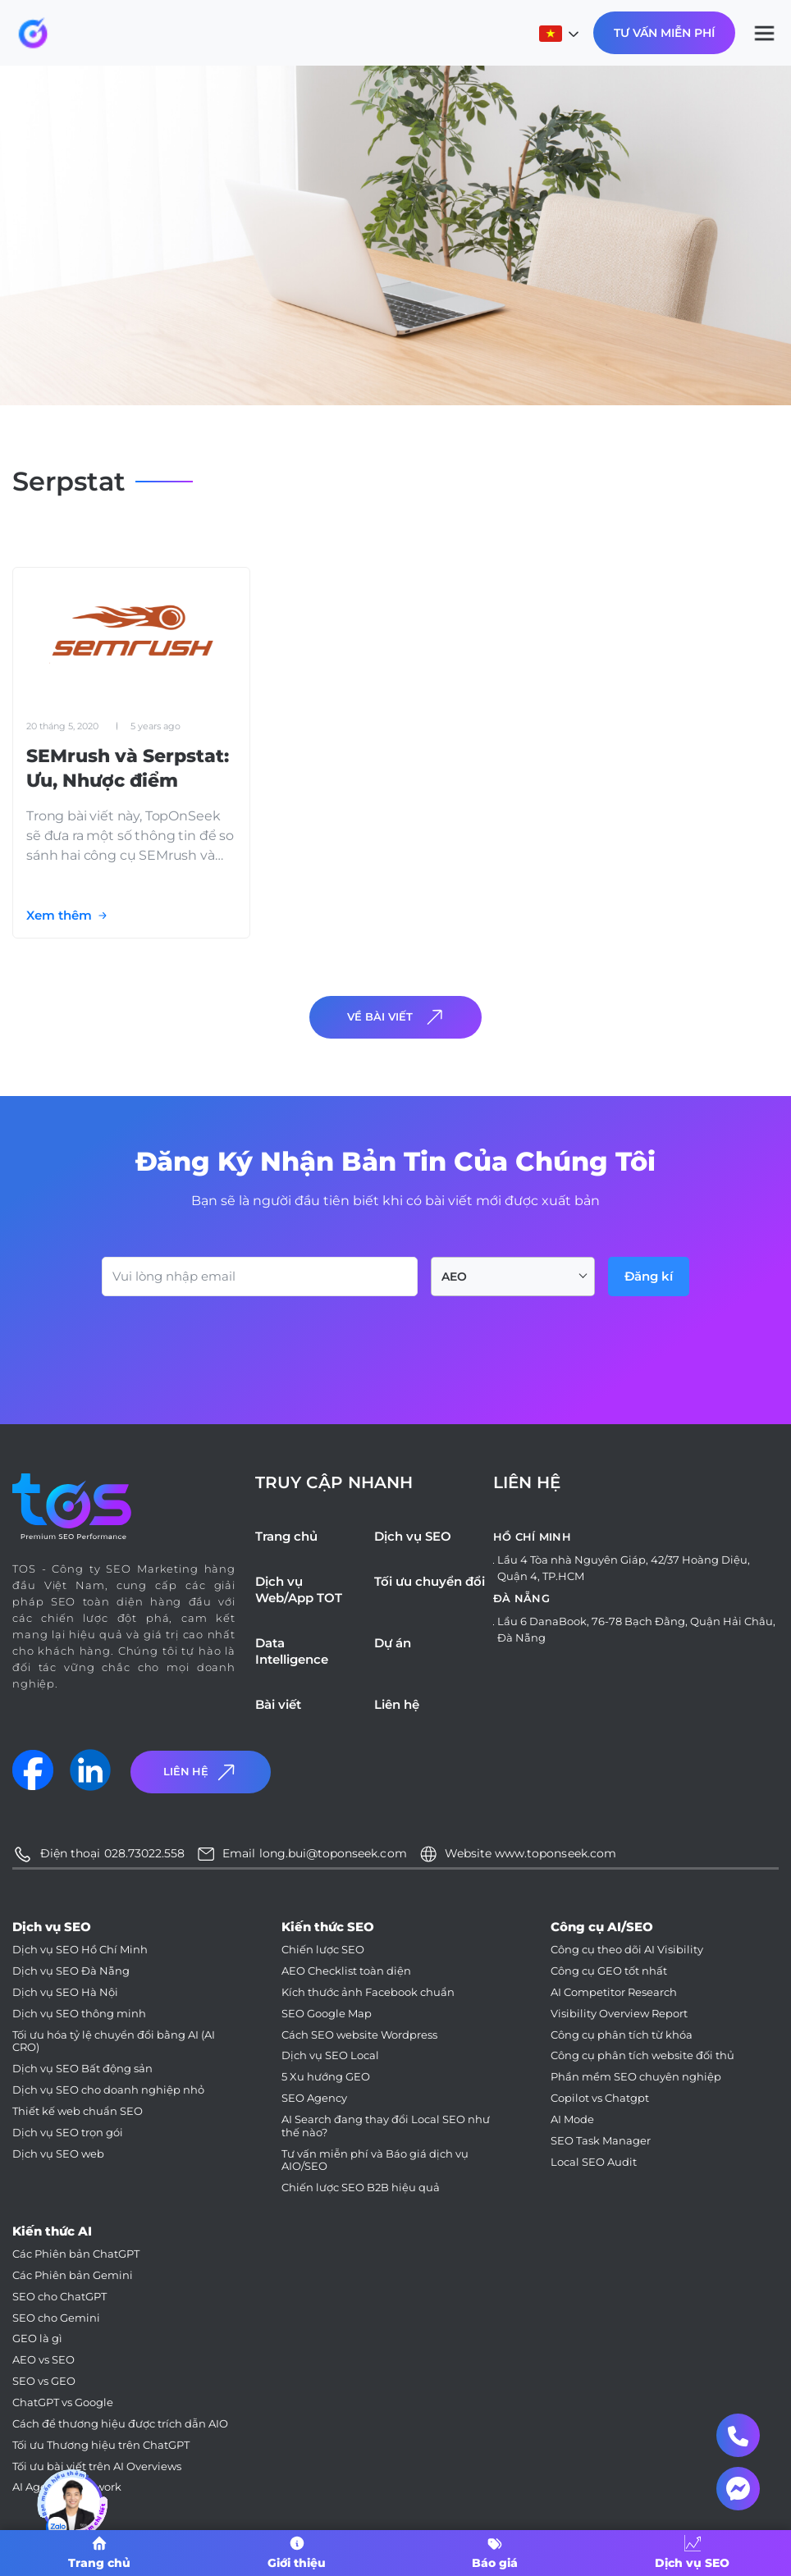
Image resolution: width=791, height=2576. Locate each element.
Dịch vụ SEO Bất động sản (82, 2068)
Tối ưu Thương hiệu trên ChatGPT (101, 2445)
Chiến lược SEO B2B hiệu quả (360, 2187)
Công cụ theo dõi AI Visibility (627, 1949)
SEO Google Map (326, 2013)
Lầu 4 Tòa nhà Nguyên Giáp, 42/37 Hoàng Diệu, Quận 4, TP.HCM (623, 1568)
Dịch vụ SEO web (58, 2154)
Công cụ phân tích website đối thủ (642, 2055)
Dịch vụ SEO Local (330, 2055)
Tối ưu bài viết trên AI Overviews (96, 2466)
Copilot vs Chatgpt (600, 2098)
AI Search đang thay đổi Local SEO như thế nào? (385, 2126)
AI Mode (572, 2119)
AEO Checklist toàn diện (346, 1971)
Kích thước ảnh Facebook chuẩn (368, 1992)
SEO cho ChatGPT (59, 2297)
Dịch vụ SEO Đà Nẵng (71, 1971)
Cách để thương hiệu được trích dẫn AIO (120, 2424)
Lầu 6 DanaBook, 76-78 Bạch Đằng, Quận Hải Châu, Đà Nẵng (636, 1629)
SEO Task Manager (601, 2141)
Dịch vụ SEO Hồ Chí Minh (80, 1949)
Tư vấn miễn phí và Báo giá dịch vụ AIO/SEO (375, 2160)
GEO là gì (37, 2338)
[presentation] (226, 1341)
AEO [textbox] (454, 1276)
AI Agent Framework (66, 2487)
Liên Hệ (201, 1772)
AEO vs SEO (43, 2360)
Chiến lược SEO (322, 1949)
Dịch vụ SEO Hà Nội (65, 1992)
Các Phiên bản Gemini (72, 2275)
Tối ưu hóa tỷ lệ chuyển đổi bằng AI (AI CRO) (113, 2041)
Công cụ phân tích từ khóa (622, 2035)
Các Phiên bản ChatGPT (75, 2254)
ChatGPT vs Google (62, 2402)
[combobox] (513, 1276)
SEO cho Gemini (56, 2318)
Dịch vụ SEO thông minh (79, 2013)
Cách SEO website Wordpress (359, 2035)
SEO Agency (314, 2098)
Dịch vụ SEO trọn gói (67, 2132)
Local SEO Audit (594, 2162)
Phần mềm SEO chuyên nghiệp (636, 2077)
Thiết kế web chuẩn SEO (77, 2111)
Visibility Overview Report (619, 2013)
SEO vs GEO (43, 2381)
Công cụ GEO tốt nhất (609, 1971)
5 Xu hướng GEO (325, 2077)
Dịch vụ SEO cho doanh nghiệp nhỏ (108, 2090)
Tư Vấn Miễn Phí (664, 32)
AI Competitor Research (614, 1992)
